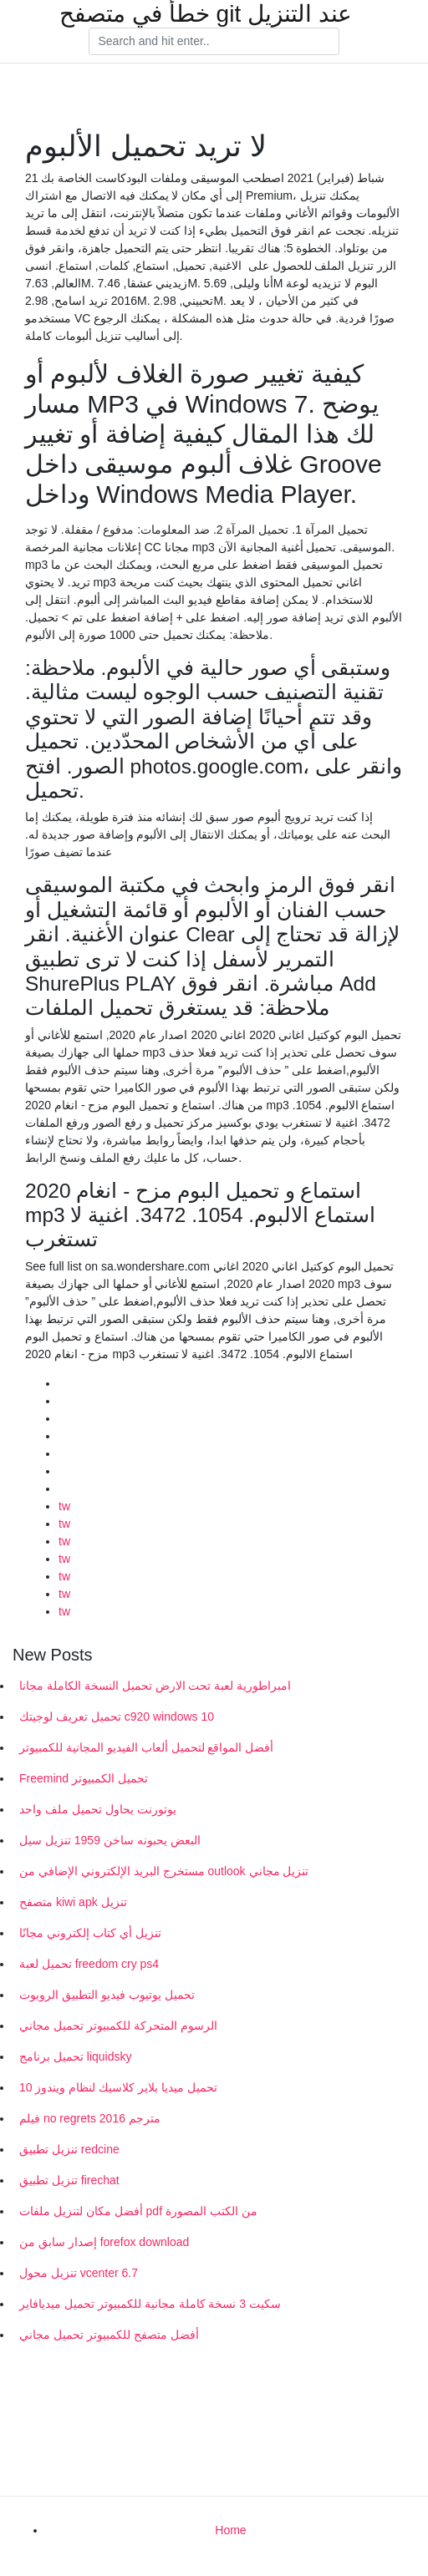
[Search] (214, 42)
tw (64, 1506)
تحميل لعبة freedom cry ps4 (89, 1963)
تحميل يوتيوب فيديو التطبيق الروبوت (107, 1994)
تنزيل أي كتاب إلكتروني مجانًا (90, 1933)
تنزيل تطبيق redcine (69, 2149)
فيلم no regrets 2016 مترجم (89, 2118)
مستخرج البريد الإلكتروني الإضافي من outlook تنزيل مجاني (163, 1871)
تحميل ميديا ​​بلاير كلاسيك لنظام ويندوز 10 (118, 2087)
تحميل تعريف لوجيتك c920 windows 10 (116, 1716)
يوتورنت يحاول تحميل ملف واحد (97, 1809)
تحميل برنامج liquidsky (75, 2056)
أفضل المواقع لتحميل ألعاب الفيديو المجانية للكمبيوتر (146, 1747)
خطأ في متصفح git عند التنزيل (205, 14)
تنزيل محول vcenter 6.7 (78, 2272)
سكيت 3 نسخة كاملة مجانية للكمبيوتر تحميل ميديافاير (150, 2303)
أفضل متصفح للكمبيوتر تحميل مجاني (109, 2334)
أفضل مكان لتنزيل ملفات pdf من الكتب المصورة (138, 2211)
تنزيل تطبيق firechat (69, 2180)
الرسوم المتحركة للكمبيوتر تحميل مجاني (118, 2025)
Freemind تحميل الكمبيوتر (83, 1778)
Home (230, 2530)
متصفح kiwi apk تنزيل (73, 1902)
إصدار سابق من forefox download (104, 2242)
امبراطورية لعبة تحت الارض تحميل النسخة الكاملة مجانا (155, 1685)
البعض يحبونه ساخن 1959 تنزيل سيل (110, 1840)
